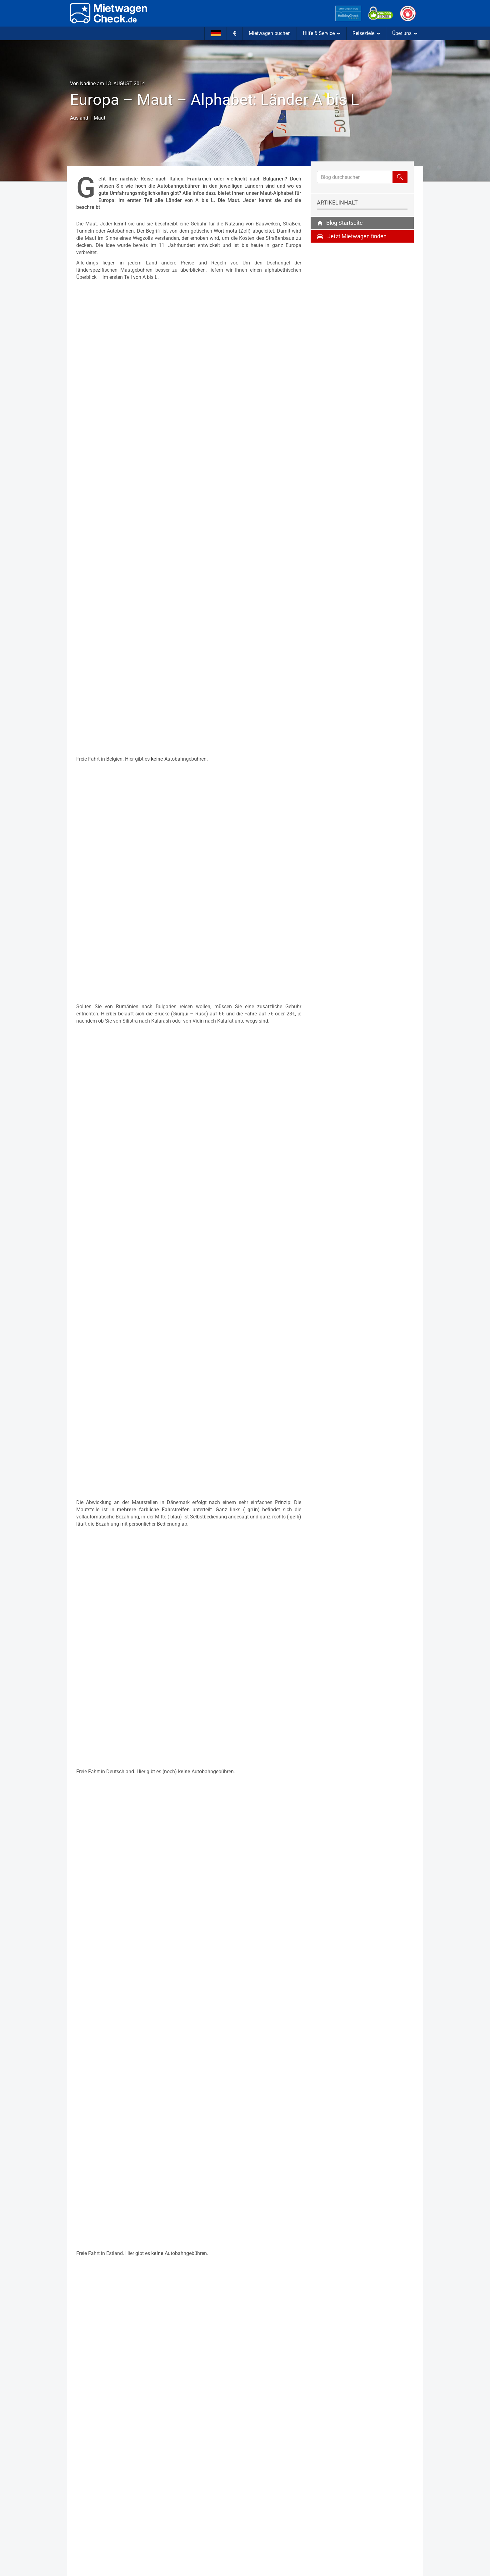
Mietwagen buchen (270, 33)
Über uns (404, 33)
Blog (340, 218)
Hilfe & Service (321, 33)
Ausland (79, 118)
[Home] (108, 13)
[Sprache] (216, 33)
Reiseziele (366, 33)
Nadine (88, 83)
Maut (99, 118)
